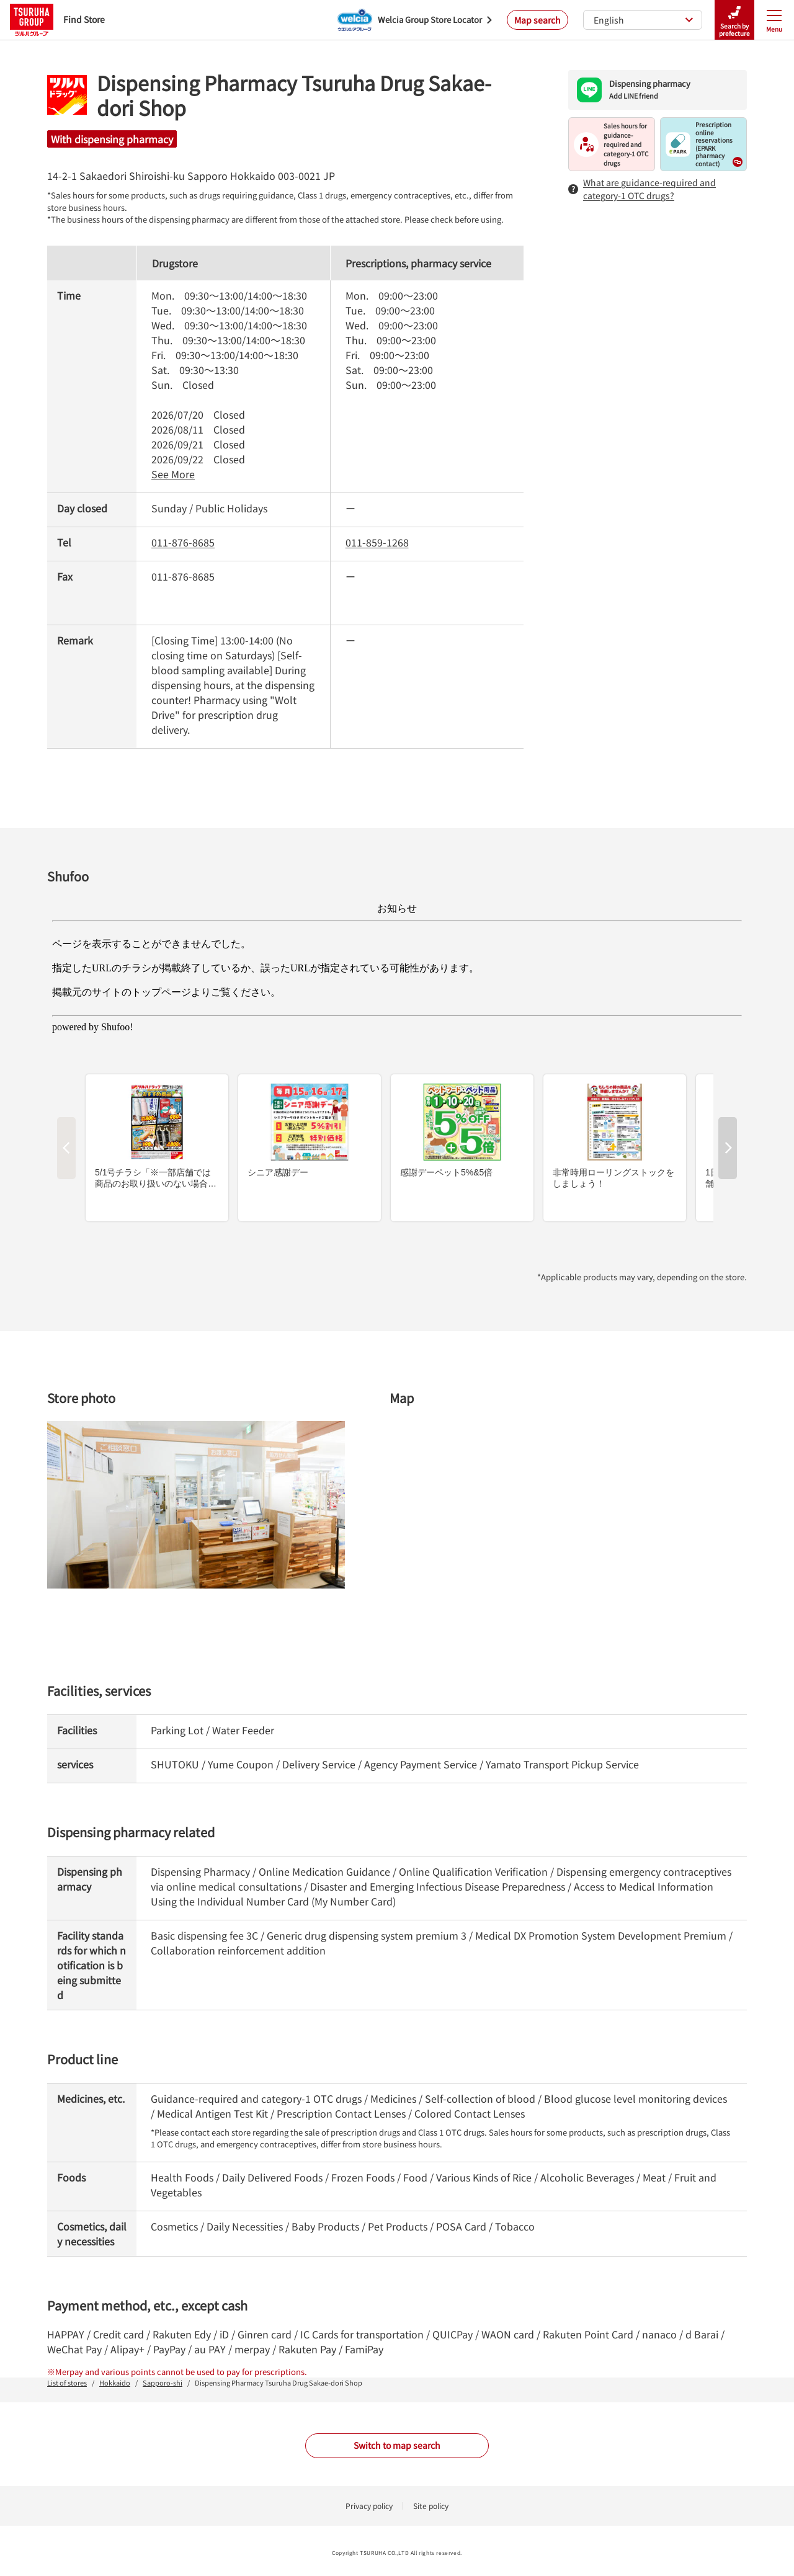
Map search (537, 20)
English (644, 20)
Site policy (430, 2505)
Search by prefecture (734, 20)
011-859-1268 (377, 542)
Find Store (57, 19)
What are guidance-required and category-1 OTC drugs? (642, 189)
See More (173, 473)
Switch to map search (397, 2445)
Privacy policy (369, 2505)
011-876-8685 (183, 542)
